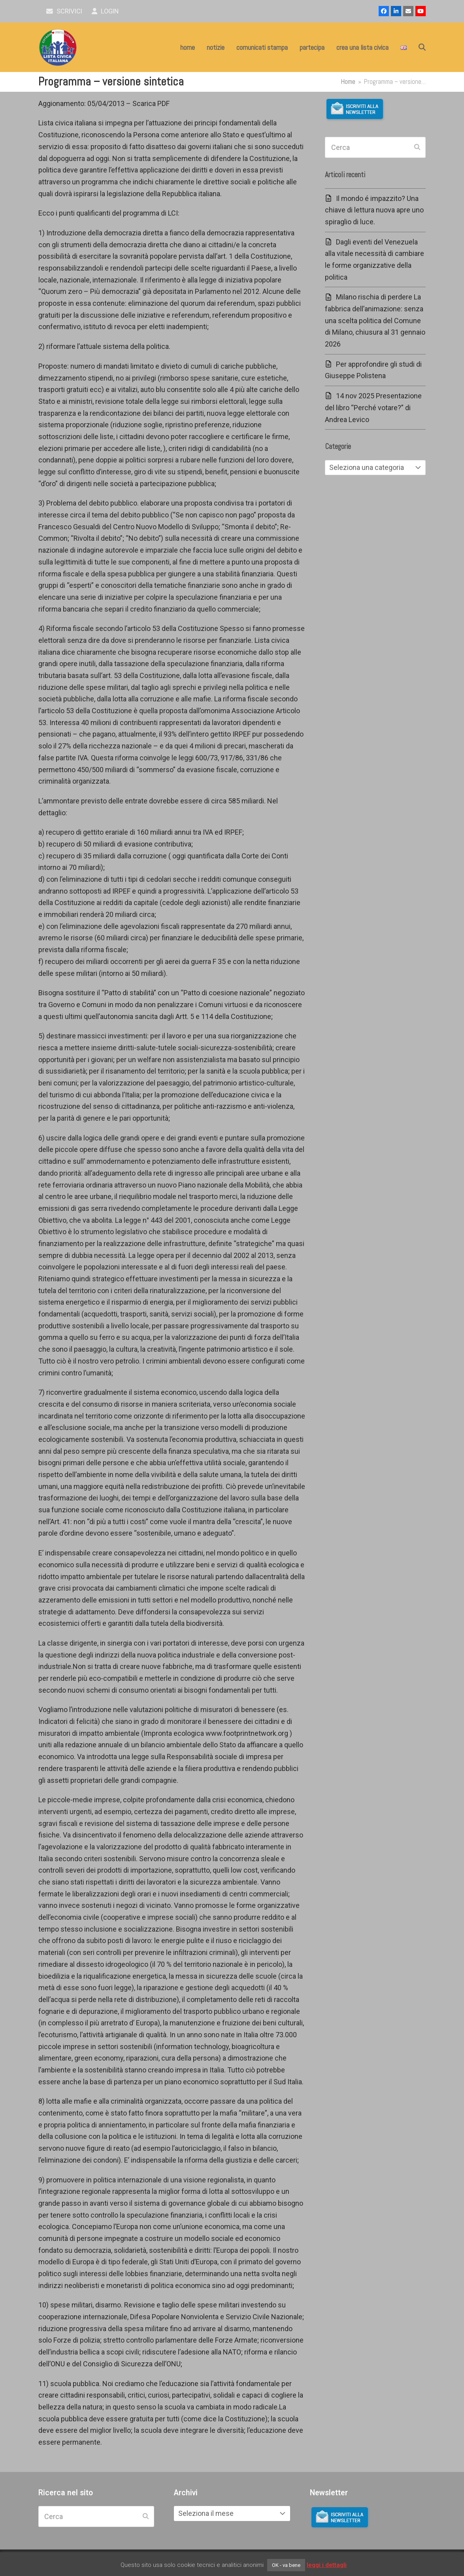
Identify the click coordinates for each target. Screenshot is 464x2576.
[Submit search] (417, 148)
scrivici (64, 11)
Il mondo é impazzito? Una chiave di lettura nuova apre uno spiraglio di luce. (374, 210)
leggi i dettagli (327, 2564)
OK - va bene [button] (286, 2565)
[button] (422, 47)
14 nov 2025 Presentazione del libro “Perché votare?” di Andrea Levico (373, 407)
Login (105, 11)
